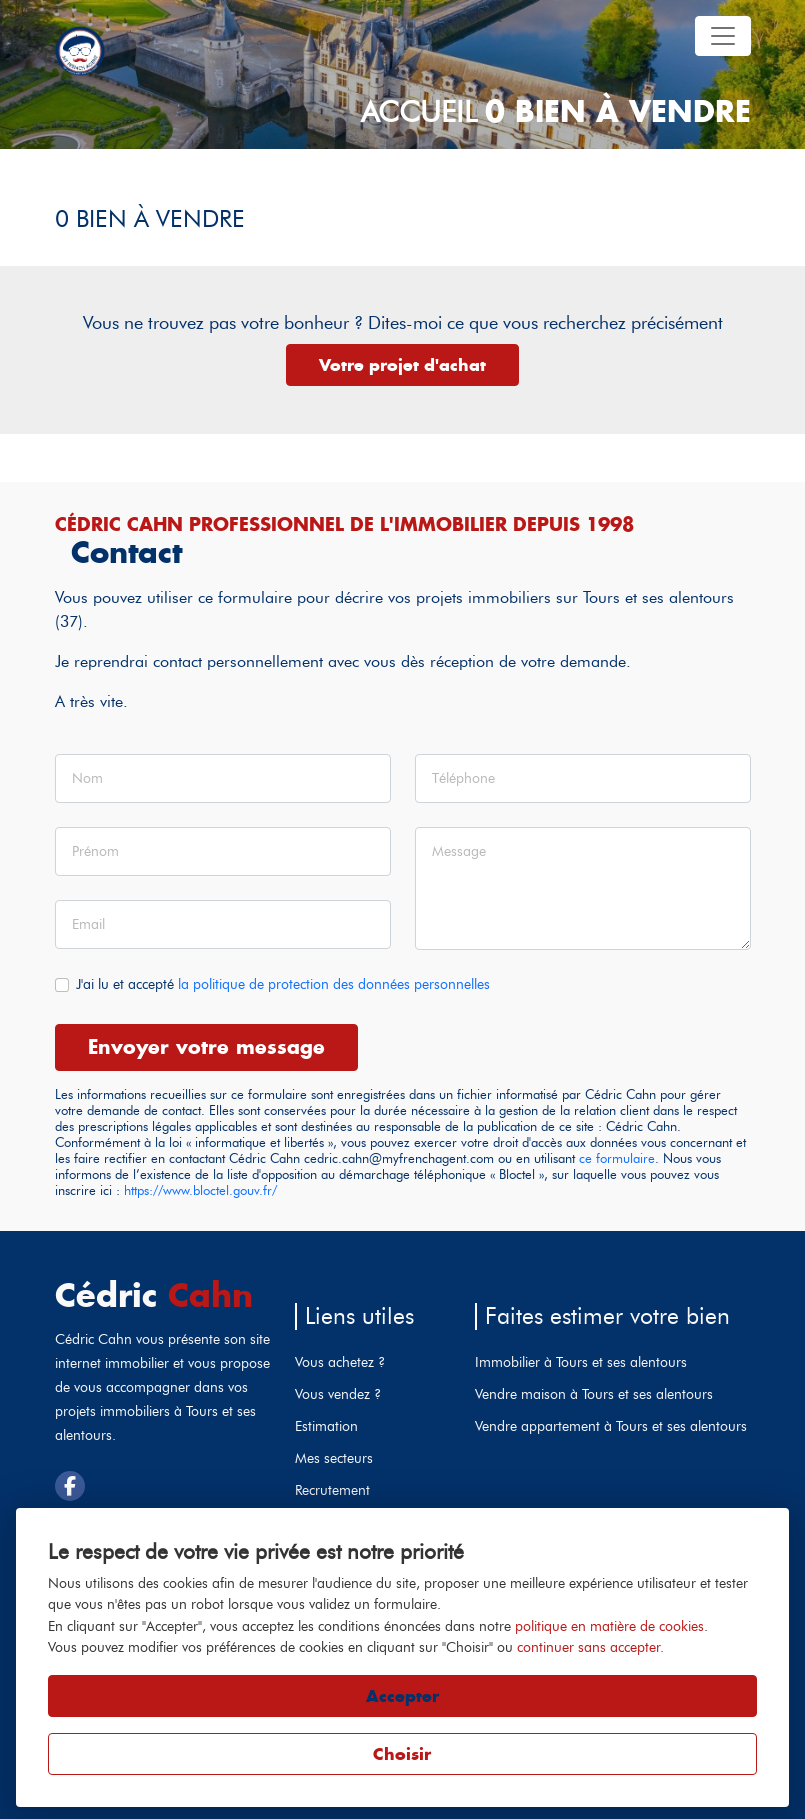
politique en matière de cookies (609, 1626)
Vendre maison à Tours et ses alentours (594, 1394)
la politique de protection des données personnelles (334, 984)
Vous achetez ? (340, 1362)
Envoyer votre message (206, 1046)
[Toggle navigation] (723, 36)
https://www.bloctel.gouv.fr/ (200, 1190)
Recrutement (332, 1490)
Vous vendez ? (338, 1394)
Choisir (402, 1754)
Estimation (326, 1426)
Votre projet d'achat (402, 365)
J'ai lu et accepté (283, 984)
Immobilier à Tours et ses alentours (581, 1362)
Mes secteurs (334, 1458)
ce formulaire (617, 1158)
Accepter (402, 1696)
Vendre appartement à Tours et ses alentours (611, 1426)
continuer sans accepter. (590, 1647)
